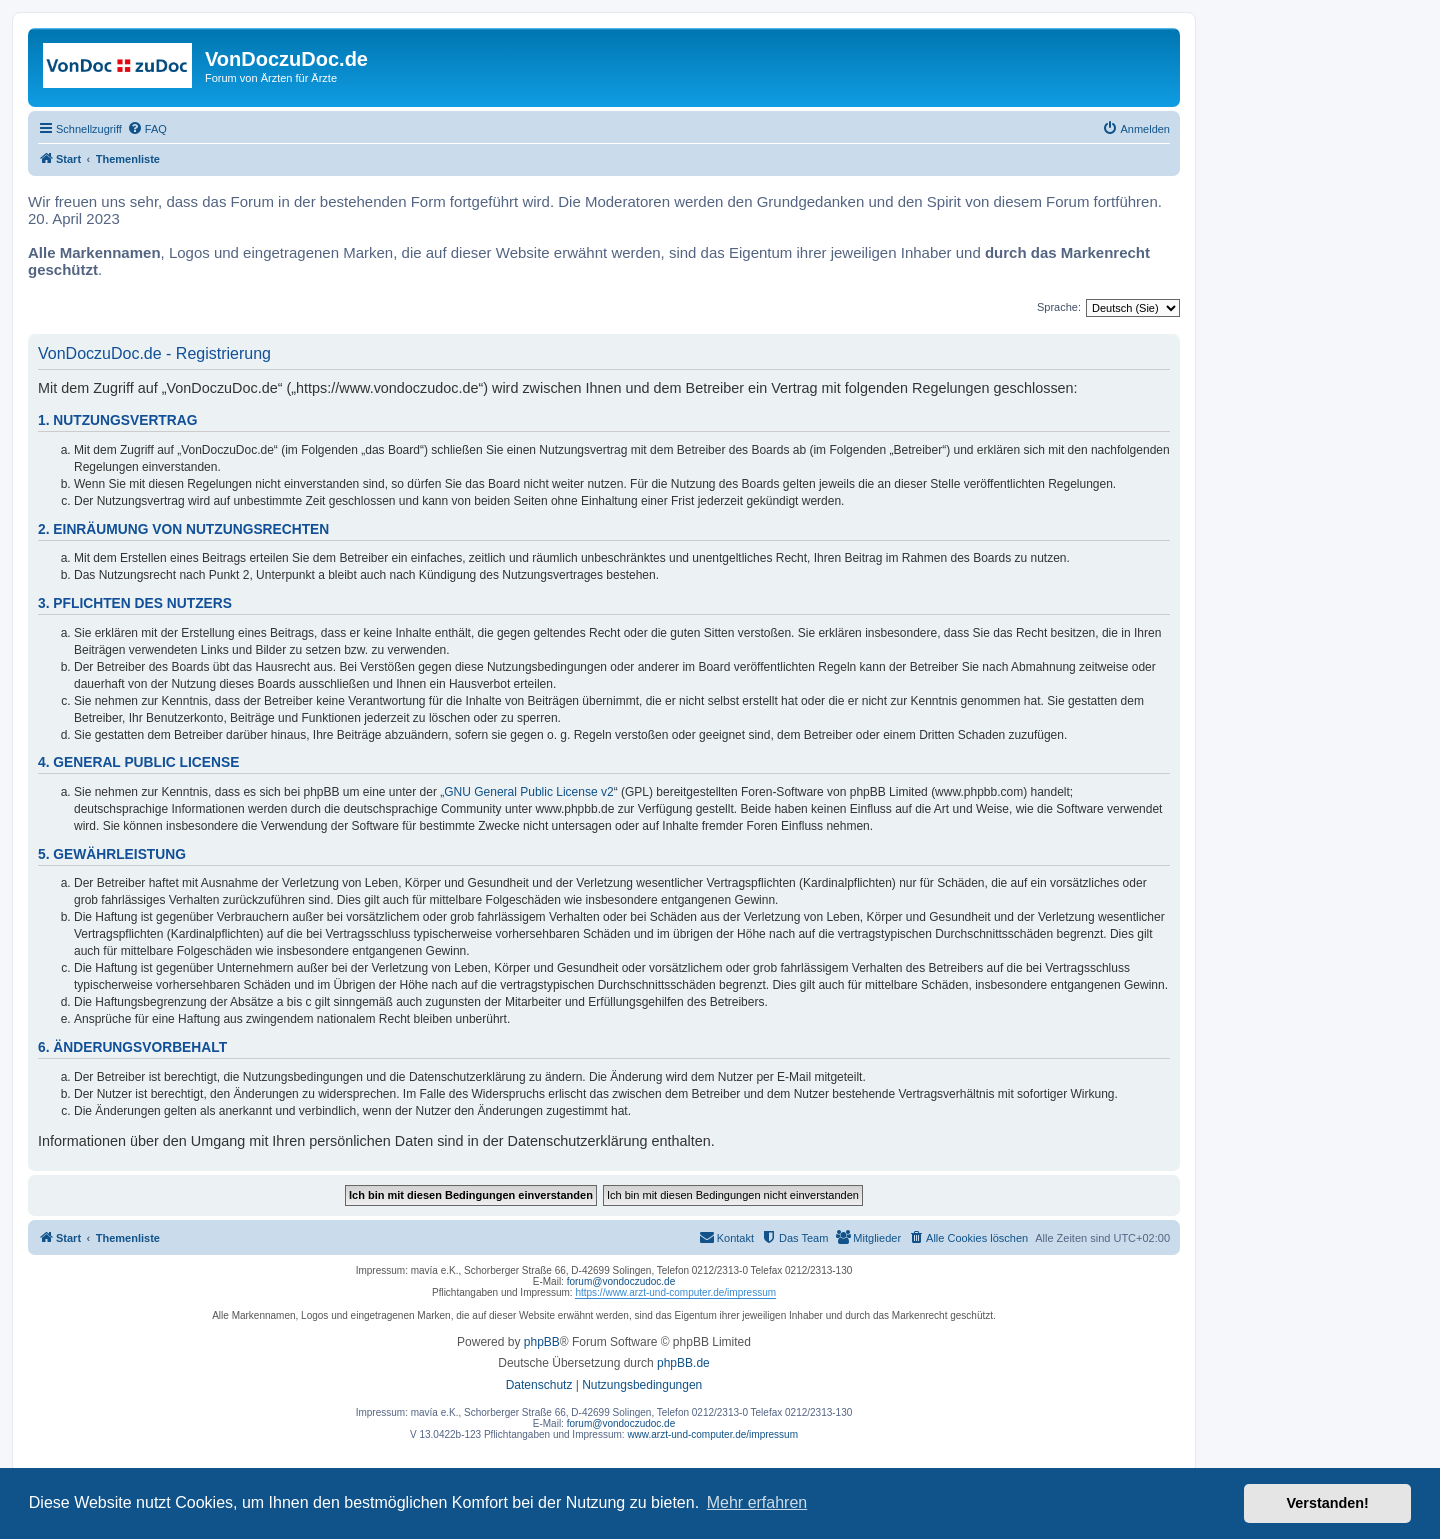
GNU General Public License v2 (528, 792)
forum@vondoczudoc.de (621, 1281)
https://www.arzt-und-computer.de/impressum (675, 1292)
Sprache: (1059, 307)
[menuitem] (147, 129)
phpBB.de (683, 1363)
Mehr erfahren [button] (757, 1502)
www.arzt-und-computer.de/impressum (712, 1434)
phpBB (542, 1342)
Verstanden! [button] (1328, 1503)
